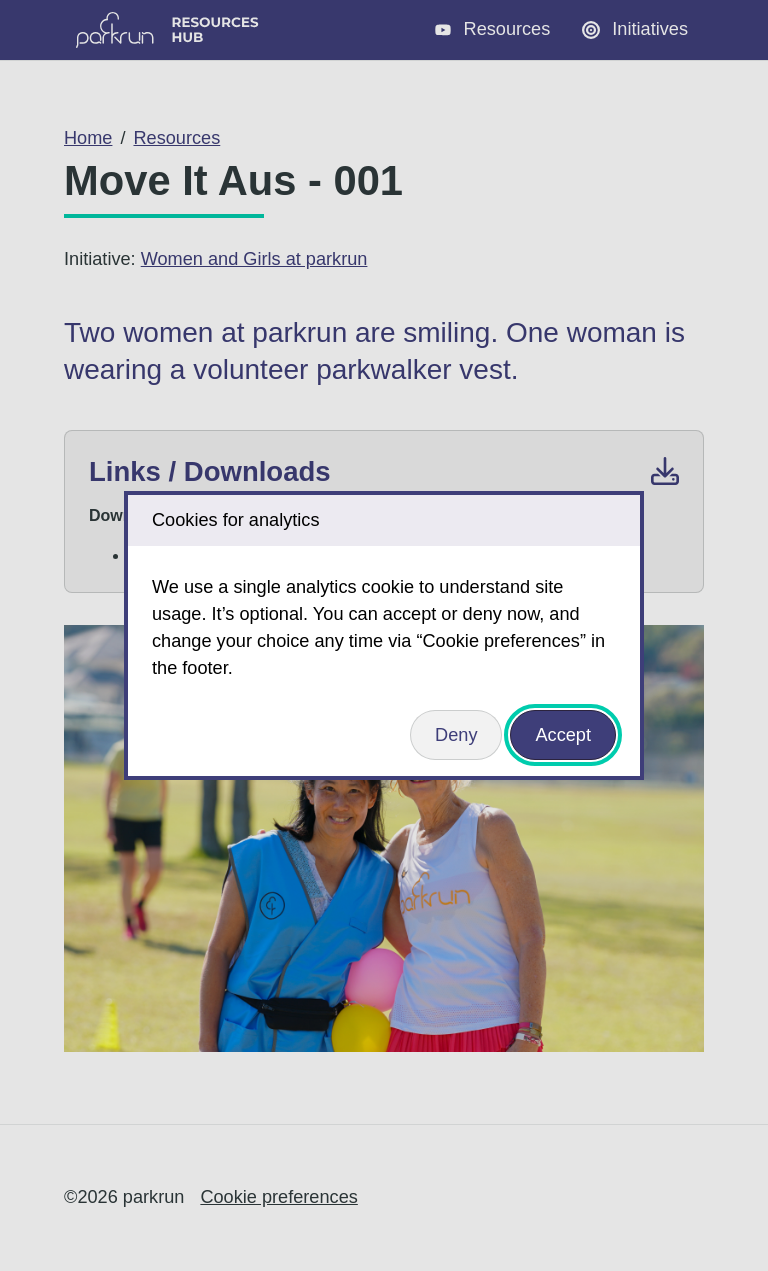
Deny (456, 735)
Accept (563, 735)
